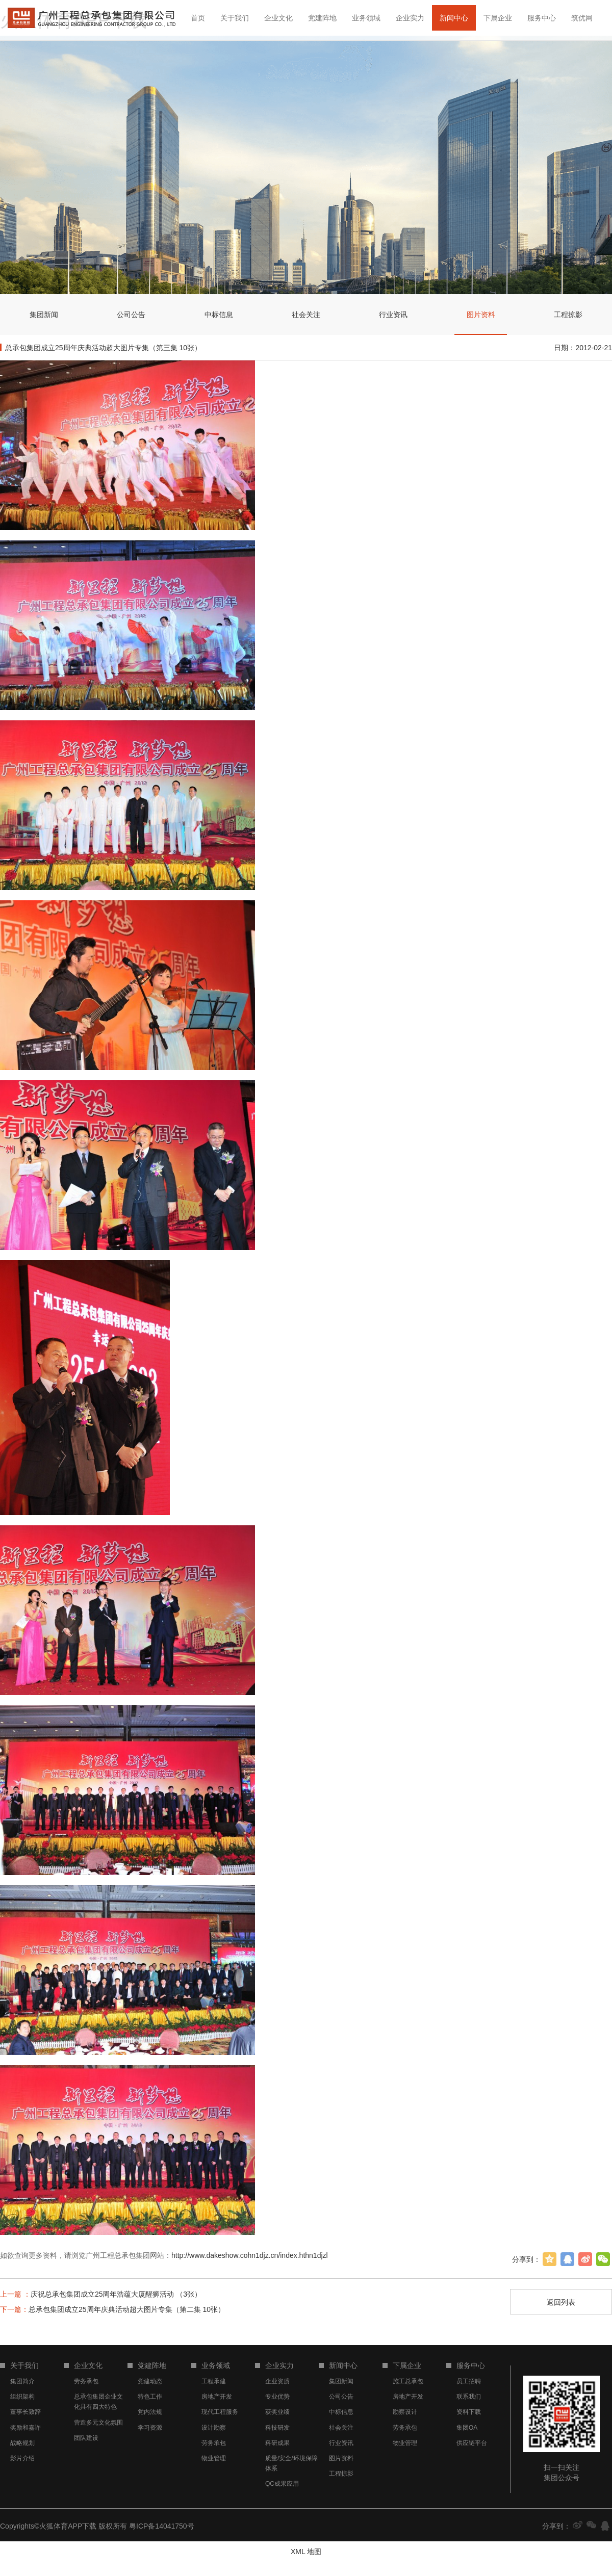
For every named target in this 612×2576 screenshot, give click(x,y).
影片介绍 (22, 2458)
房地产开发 (216, 2396)
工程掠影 (341, 2473)
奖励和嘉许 (25, 2427)
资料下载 (468, 2411)
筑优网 (582, 18)
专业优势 (277, 2396)
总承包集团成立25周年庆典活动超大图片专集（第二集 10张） (112, 2309)
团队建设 (86, 2437)
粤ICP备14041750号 (161, 2526)
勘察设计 (405, 2411)
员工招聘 (468, 2381)
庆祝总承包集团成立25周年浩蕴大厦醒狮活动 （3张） (100, 2294)
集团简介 (22, 2381)
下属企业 (497, 18)
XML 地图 (306, 2551)
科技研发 (277, 2427)
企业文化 (278, 18)
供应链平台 (471, 2443)
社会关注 (341, 2427)
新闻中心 (454, 18)
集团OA (466, 2427)
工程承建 (213, 2381)
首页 (198, 18)
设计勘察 (213, 2427)
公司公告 (341, 2396)
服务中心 (541, 18)
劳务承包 (86, 2381)
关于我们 (234, 18)
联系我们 (468, 2396)
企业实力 (410, 18)
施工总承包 (408, 2381)
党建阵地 (322, 18)
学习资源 (150, 2427)
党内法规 (150, 2411)
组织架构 (22, 2396)
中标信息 (341, 2411)
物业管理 (213, 2458)
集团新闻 (341, 2381)
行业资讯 (341, 2443)
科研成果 (277, 2443)
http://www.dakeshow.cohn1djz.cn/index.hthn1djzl (249, 2255)
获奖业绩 (277, 2411)
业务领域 (366, 18)
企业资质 (277, 2381)
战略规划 (22, 2443)
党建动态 (150, 2381)
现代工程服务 (219, 2411)
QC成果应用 (282, 2483)
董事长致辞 (25, 2411)
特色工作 (150, 2396)
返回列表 (561, 2302)
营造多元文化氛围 (98, 2422)
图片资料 (341, 2458)
